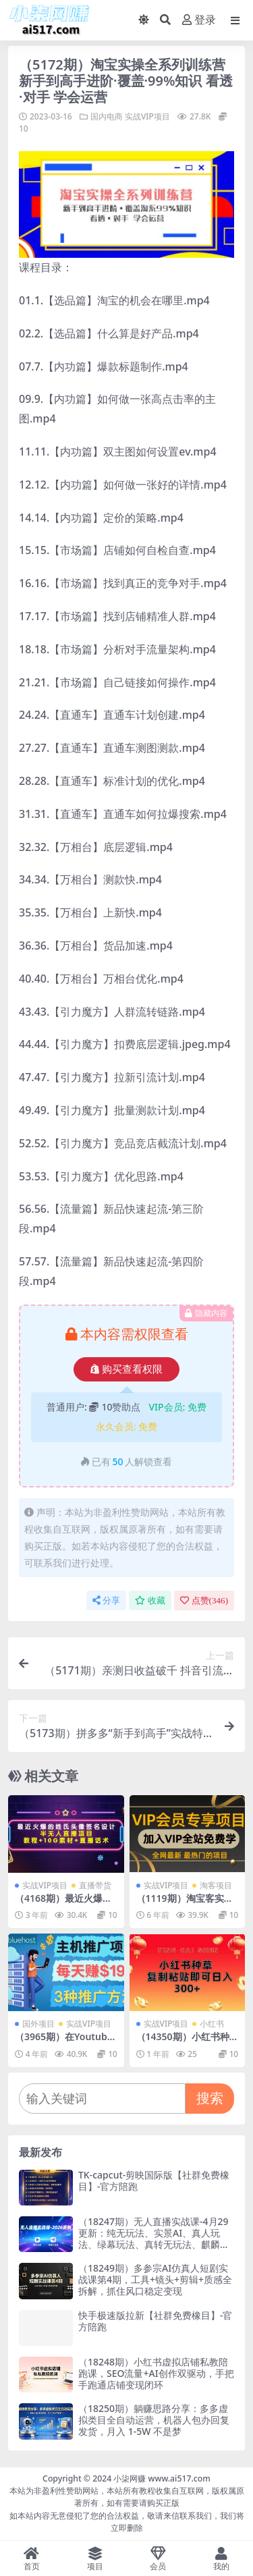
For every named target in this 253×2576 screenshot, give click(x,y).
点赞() (204, 1600)
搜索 (209, 2098)
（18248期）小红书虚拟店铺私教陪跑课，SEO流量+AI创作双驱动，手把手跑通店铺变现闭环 (156, 2373)
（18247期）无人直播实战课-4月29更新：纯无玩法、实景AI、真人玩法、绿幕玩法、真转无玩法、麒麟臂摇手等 (153, 2238)
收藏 (150, 1600)
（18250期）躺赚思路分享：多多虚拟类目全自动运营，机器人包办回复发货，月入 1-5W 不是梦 (153, 2420)
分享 (106, 1600)
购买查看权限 (126, 1369)
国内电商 (106, 116)
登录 (199, 20)
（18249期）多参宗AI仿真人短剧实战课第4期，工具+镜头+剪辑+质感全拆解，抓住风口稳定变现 (155, 2279)
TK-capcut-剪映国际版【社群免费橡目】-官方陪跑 (153, 2180)
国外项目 (38, 2023)
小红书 (212, 2023)
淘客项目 (216, 1885)
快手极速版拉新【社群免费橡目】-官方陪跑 (155, 2321)
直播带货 (95, 1885)
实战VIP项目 (147, 116)
